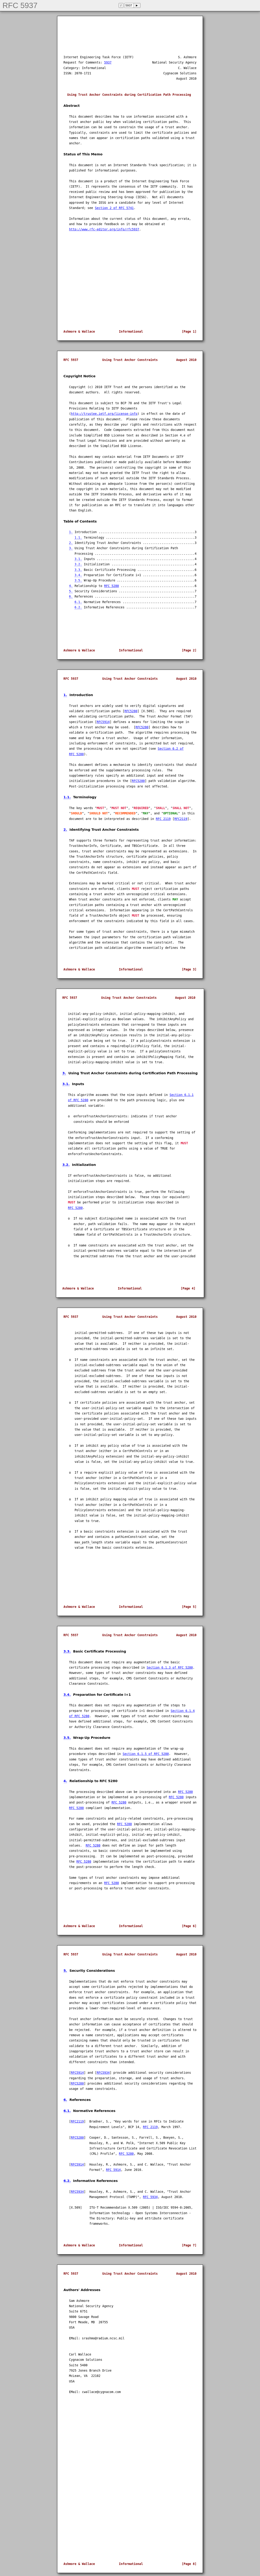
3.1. (78, 559)
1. (71, 532)
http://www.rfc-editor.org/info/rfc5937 (104, 229)
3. (71, 548)
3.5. (78, 580)
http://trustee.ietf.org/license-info (104, 413)
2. (71, 543)
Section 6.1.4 (183, 1711)
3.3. (78, 570)
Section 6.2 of (171, 748)
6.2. (78, 607)
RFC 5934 (150, 2197)
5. (71, 591)
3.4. (78, 575)
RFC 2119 (163, 819)
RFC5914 (103, 722)
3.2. (78, 564)
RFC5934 (103, 2072)
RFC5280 (130, 711)
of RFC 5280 (78, 1100)
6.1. (78, 602)
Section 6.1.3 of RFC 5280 (170, 1667)
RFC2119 (180, 819)
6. (71, 596)
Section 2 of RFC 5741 (114, 208)
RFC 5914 (113, 2170)
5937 (107, 62)
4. (71, 586)
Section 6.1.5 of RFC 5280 (146, 1754)
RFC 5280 (111, 586)
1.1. (78, 537)
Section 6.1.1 (181, 1095)
